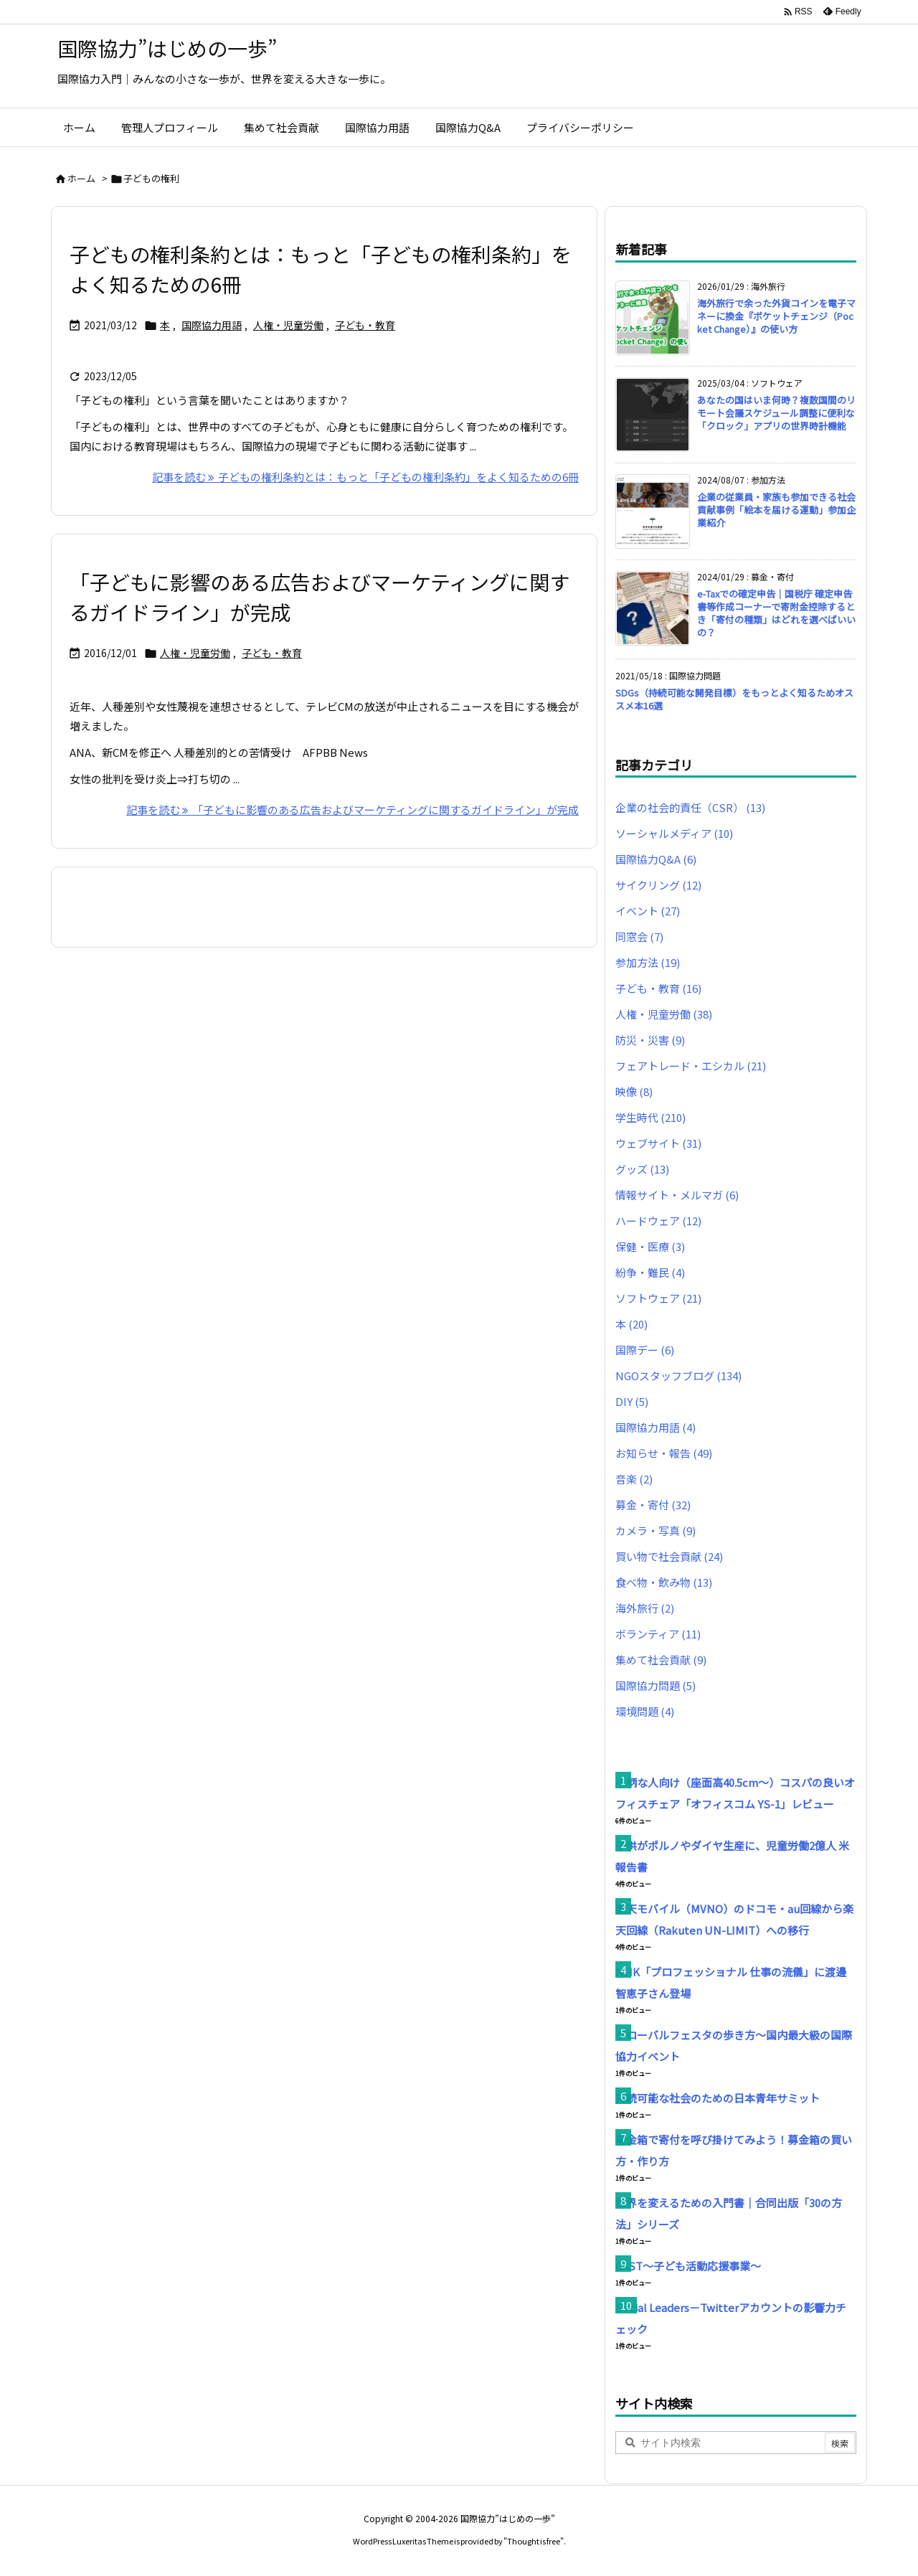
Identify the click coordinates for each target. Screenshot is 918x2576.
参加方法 (647, 962)
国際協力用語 (211, 325)
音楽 (634, 1478)
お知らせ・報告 (663, 1453)
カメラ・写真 (655, 1530)
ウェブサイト (658, 1143)
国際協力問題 (655, 1685)
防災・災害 (650, 1039)
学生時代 (650, 1117)
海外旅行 (644, 1607)
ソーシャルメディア (674, 833)
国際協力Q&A (655, 859)
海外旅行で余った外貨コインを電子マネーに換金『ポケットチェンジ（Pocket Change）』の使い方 (776, 316)
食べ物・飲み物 (663, 1582)
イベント (647, 910)
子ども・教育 (365, 325)
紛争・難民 (650, 1272)
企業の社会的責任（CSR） (690, 807)
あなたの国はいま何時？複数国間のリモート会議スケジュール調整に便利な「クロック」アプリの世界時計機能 (776, 413)
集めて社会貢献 (660, 1659)
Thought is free (533, 2541)
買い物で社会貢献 (669, 1556)
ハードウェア (658, 1220)
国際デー (644, 1349)
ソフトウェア (658, 1298)
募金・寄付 (653, 1504)
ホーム (81, 178)
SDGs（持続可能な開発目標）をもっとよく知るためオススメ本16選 (734, 699)
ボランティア (658, 1633)
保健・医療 (650, 1246)
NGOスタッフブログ (678, 1375)
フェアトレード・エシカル (690, 1065)
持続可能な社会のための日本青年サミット (717, 2097)
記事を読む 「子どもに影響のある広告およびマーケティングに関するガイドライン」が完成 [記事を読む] (352, 809)
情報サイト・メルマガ (677, 1194)
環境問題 (644, 1711)
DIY (631, 1401)
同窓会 (639, 936)
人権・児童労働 (288, 325)
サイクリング (658, 884)
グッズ (642, 1168)
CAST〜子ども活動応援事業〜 (688, 2265)
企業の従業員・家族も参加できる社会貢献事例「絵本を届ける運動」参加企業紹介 (776, 509)
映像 (634, 1091)
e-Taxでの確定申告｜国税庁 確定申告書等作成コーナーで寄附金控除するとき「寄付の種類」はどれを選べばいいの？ (776, 613)
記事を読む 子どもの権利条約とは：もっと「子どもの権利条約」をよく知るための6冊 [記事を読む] (365, 476)
